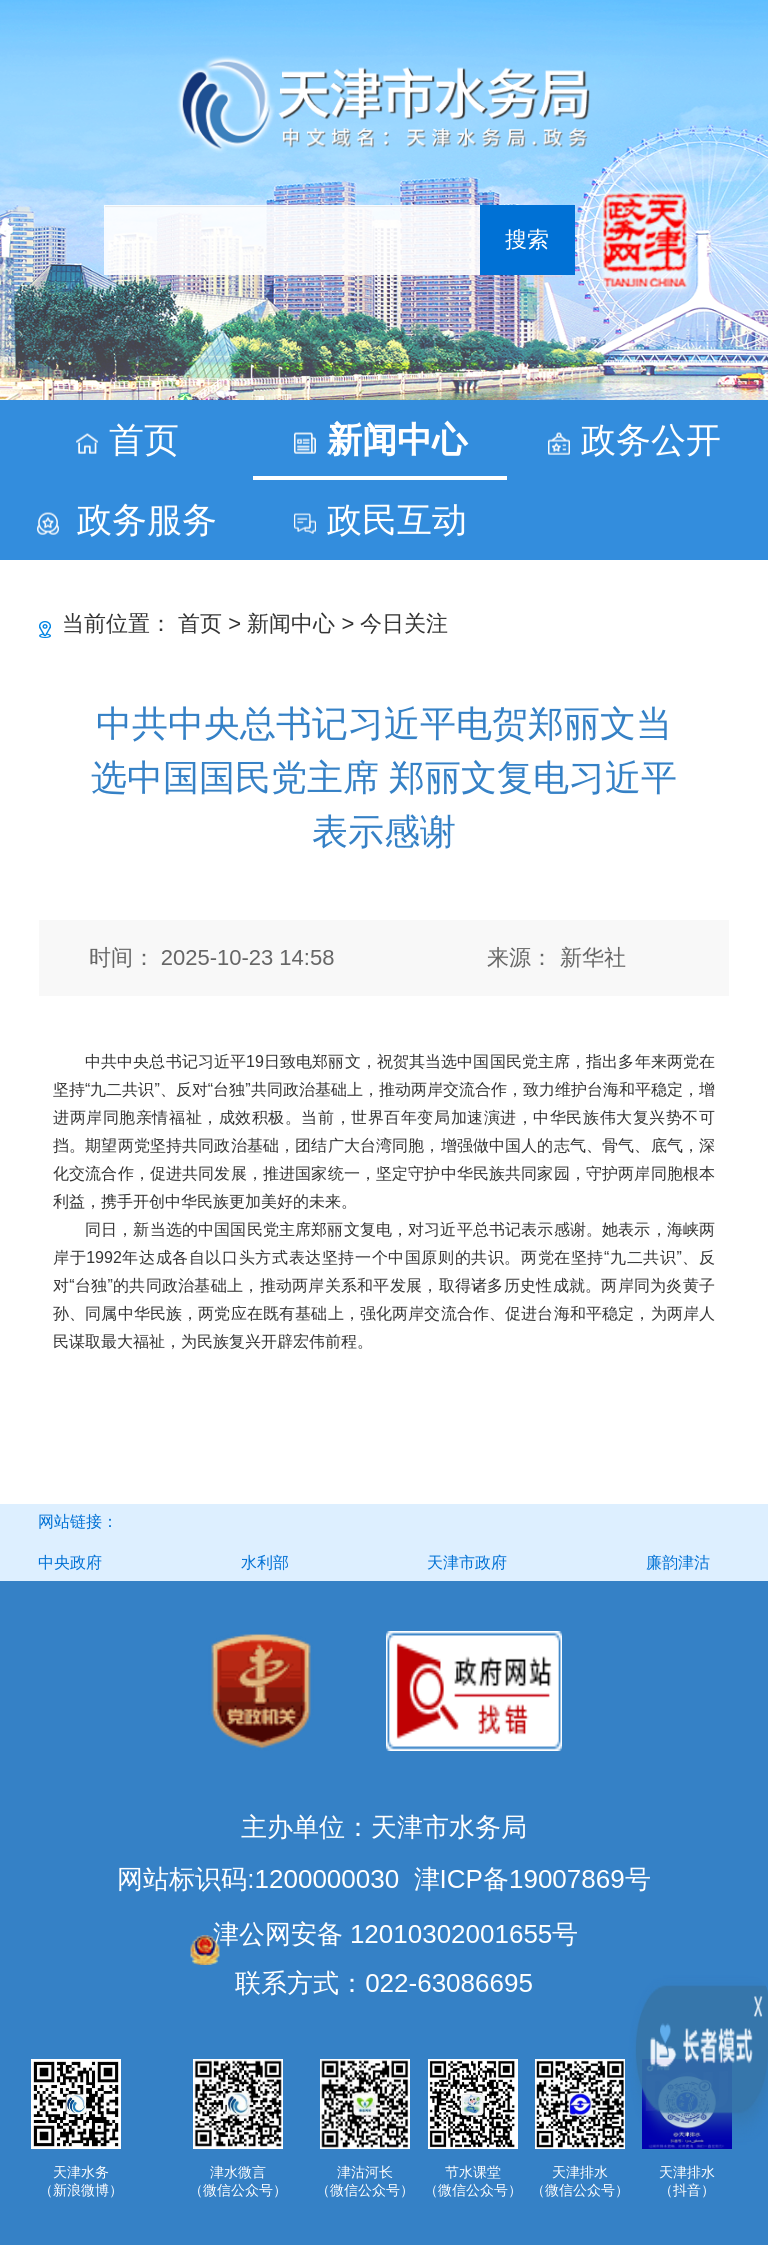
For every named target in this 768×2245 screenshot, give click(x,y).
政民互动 (397, 519)
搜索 (527, 239)
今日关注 (404, 623)
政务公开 (651, 439)
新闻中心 (397, 439)
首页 (144, 439)
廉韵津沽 (678, 1562)
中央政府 (70, 1562)
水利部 (265, 1562)
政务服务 (147, 519)
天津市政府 (467, 1562)
